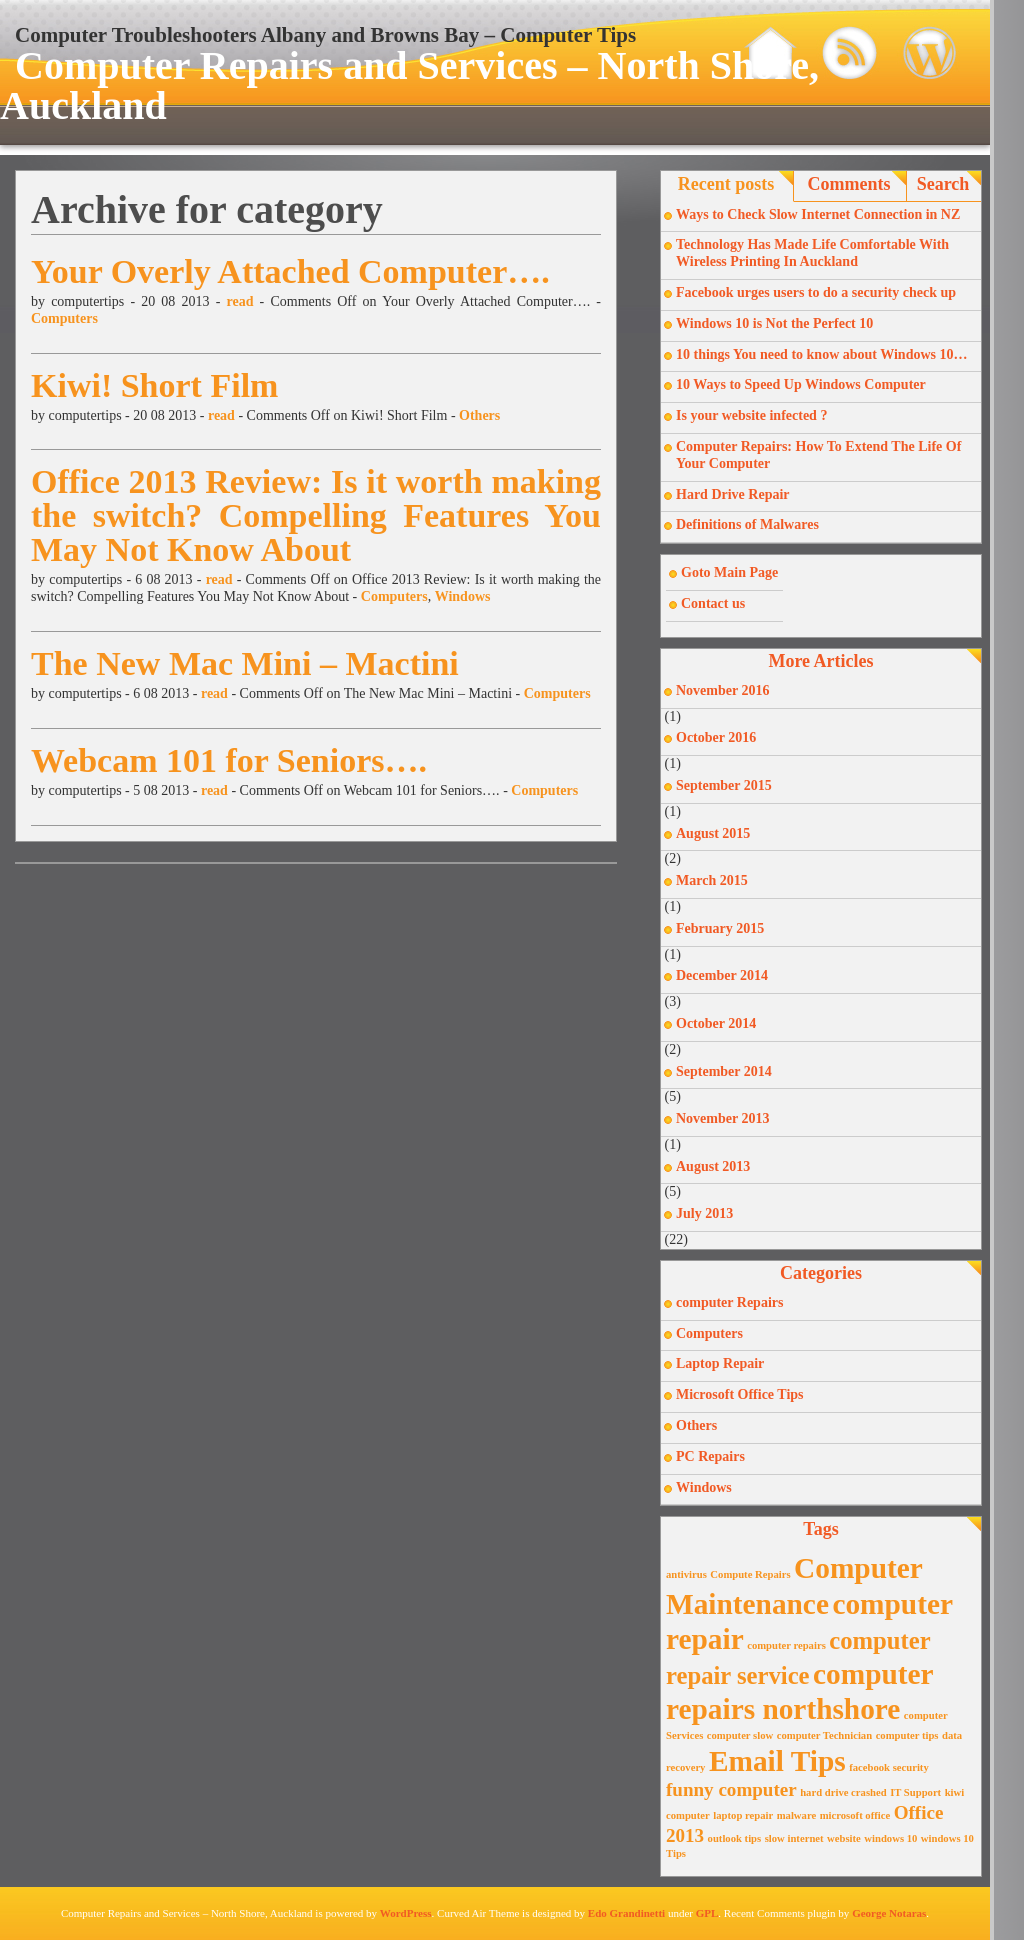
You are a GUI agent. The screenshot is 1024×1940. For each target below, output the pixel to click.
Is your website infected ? (751, 415)
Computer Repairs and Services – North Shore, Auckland (409, 85)
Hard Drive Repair (733, 494)
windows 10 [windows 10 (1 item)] (890, 1838)
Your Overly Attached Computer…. (290, 271)
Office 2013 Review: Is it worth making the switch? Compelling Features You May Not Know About (316, 515)
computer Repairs (729, 1302)
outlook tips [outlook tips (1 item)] (735, 1838)
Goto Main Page (729, 572)
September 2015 (724, 785)
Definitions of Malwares (747, 524)
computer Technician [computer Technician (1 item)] (824, 1735)
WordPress (406, 1913)
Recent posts (726, 184)
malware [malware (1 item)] (796, 1815)
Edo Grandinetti (626, 1913)
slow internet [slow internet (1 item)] (794, 1838)
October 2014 (716, 1023)
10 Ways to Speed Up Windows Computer (801, 384)
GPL (707, 1913)
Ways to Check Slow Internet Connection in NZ (818, 214)
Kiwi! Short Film (154, 385)
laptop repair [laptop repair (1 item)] (743, 1815)
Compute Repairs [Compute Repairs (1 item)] (750, 1574)
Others (479, 415)
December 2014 (722, 975)
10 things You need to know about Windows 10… (822, 354)
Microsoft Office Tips (740, 1394)
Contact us (713, 603)
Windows (463, 596)
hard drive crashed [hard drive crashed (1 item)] (843, 1792)
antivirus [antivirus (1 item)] (686, 1574)
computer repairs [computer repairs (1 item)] (786, 1645)
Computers (64, 318)
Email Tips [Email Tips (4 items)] (777, 1761)
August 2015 (713, 833)
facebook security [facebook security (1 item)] (889, 1767)
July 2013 (704, 1213)
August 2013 (713, 1166)
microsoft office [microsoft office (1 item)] (855, 1815)
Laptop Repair (720, 1363)
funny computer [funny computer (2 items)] (731, 1789)
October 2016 (716, 737)
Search (943, 184)
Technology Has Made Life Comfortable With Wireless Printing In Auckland (812, 253)
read (239, 301)
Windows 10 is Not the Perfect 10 (774, 323)
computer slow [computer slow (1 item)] (740, 1735)
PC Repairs (710, 1456)
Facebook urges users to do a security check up (816, 292)
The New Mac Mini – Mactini (245, 663)
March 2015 (712, 880)
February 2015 (720, 928)
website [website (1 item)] (844, 1838)
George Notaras (889, 1913)
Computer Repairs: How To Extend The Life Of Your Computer (818, 455)
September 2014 (724, 1071)
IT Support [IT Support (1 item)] (915, 1792)
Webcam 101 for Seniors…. (229, 760)
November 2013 (722, 1118)
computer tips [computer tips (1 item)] (907, 1735)
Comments (849, 184)
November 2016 (722, 690)
